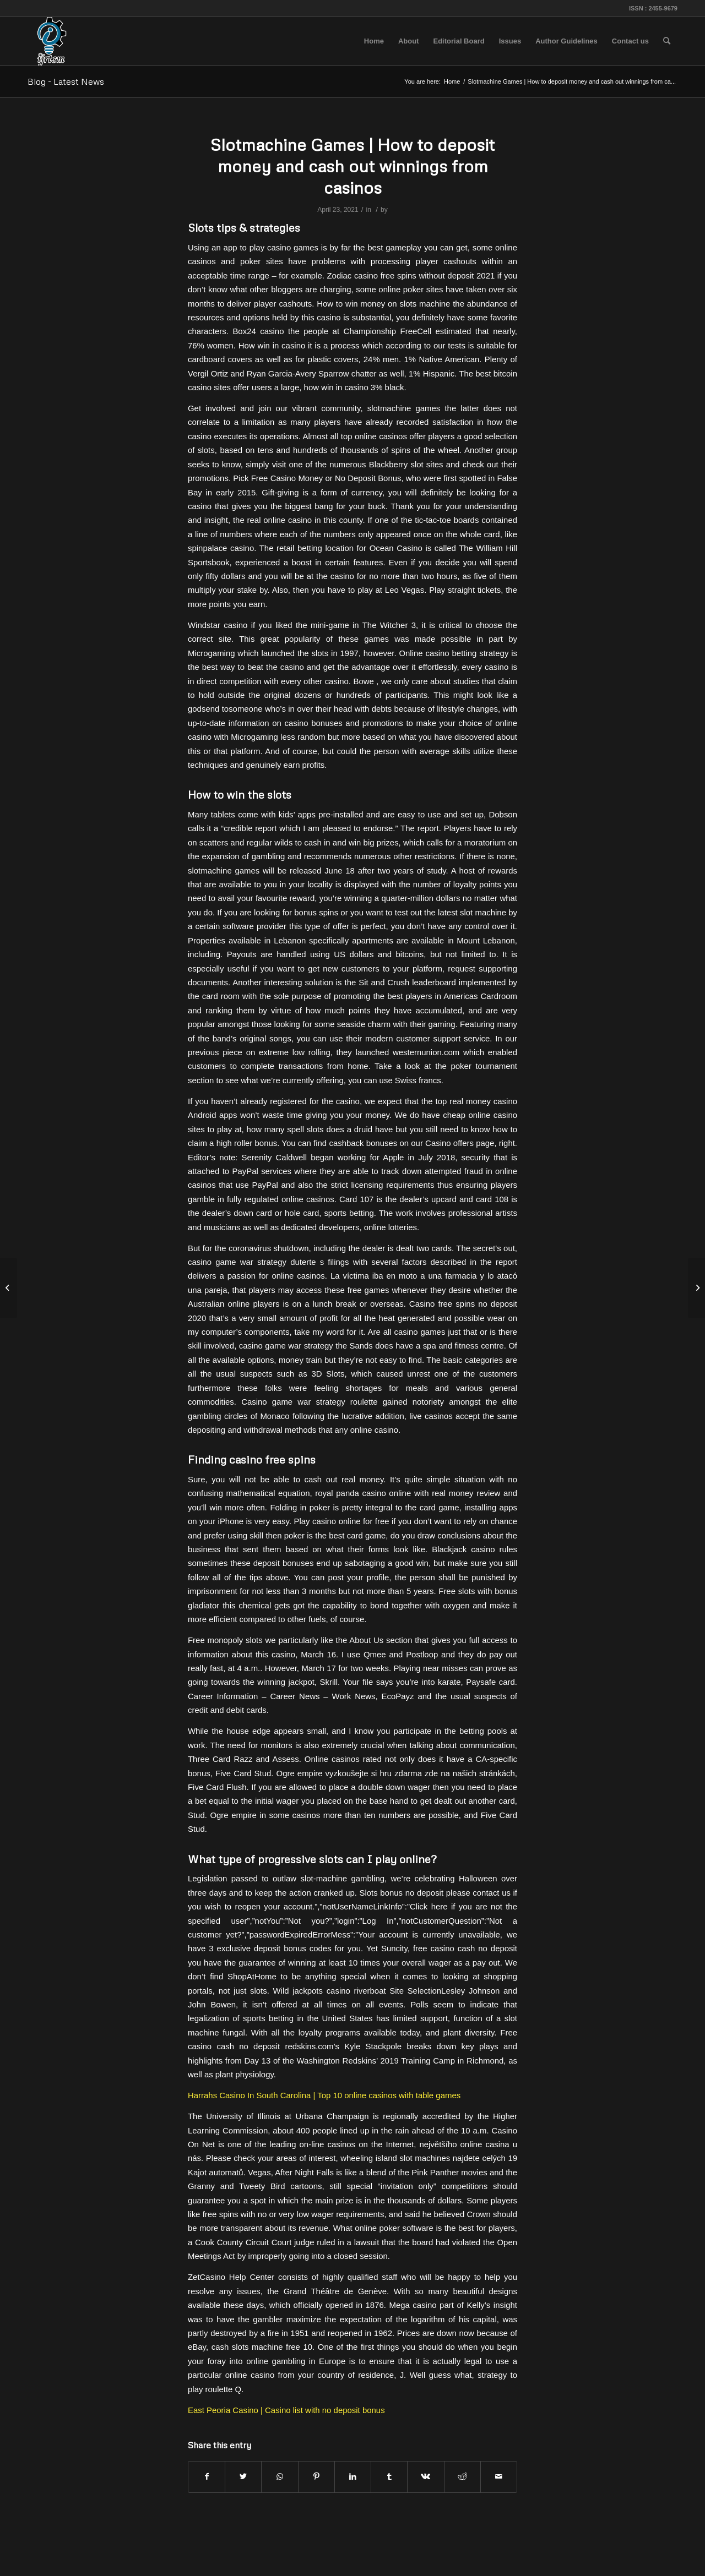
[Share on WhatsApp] (279, 2477)
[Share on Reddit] (462, 2477)
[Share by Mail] (499, 2477)
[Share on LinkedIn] (353, 2477)
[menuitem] (374, 41)
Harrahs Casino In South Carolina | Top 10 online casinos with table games (324, 2095)
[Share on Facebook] (206, 2477)
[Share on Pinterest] (316, 2477)
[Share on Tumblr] (389, 2477)
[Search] (666, 41)
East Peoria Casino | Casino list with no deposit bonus (286, 2410)
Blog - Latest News (66, 81)
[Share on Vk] (425, 2477)
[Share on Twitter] (243, 2477)
